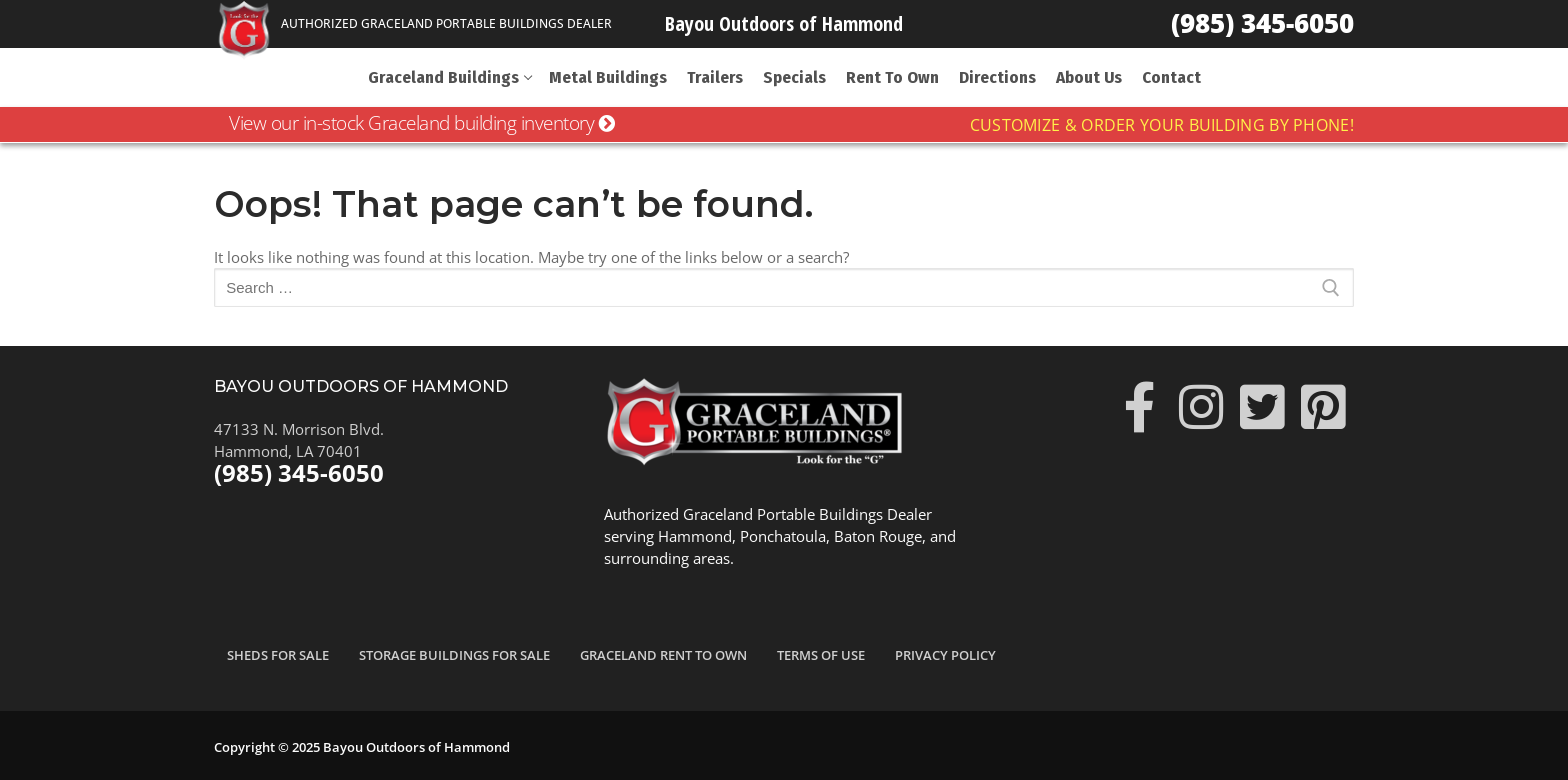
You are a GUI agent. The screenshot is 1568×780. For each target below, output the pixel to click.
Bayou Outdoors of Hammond (784, 23)
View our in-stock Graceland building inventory (422, 123)
